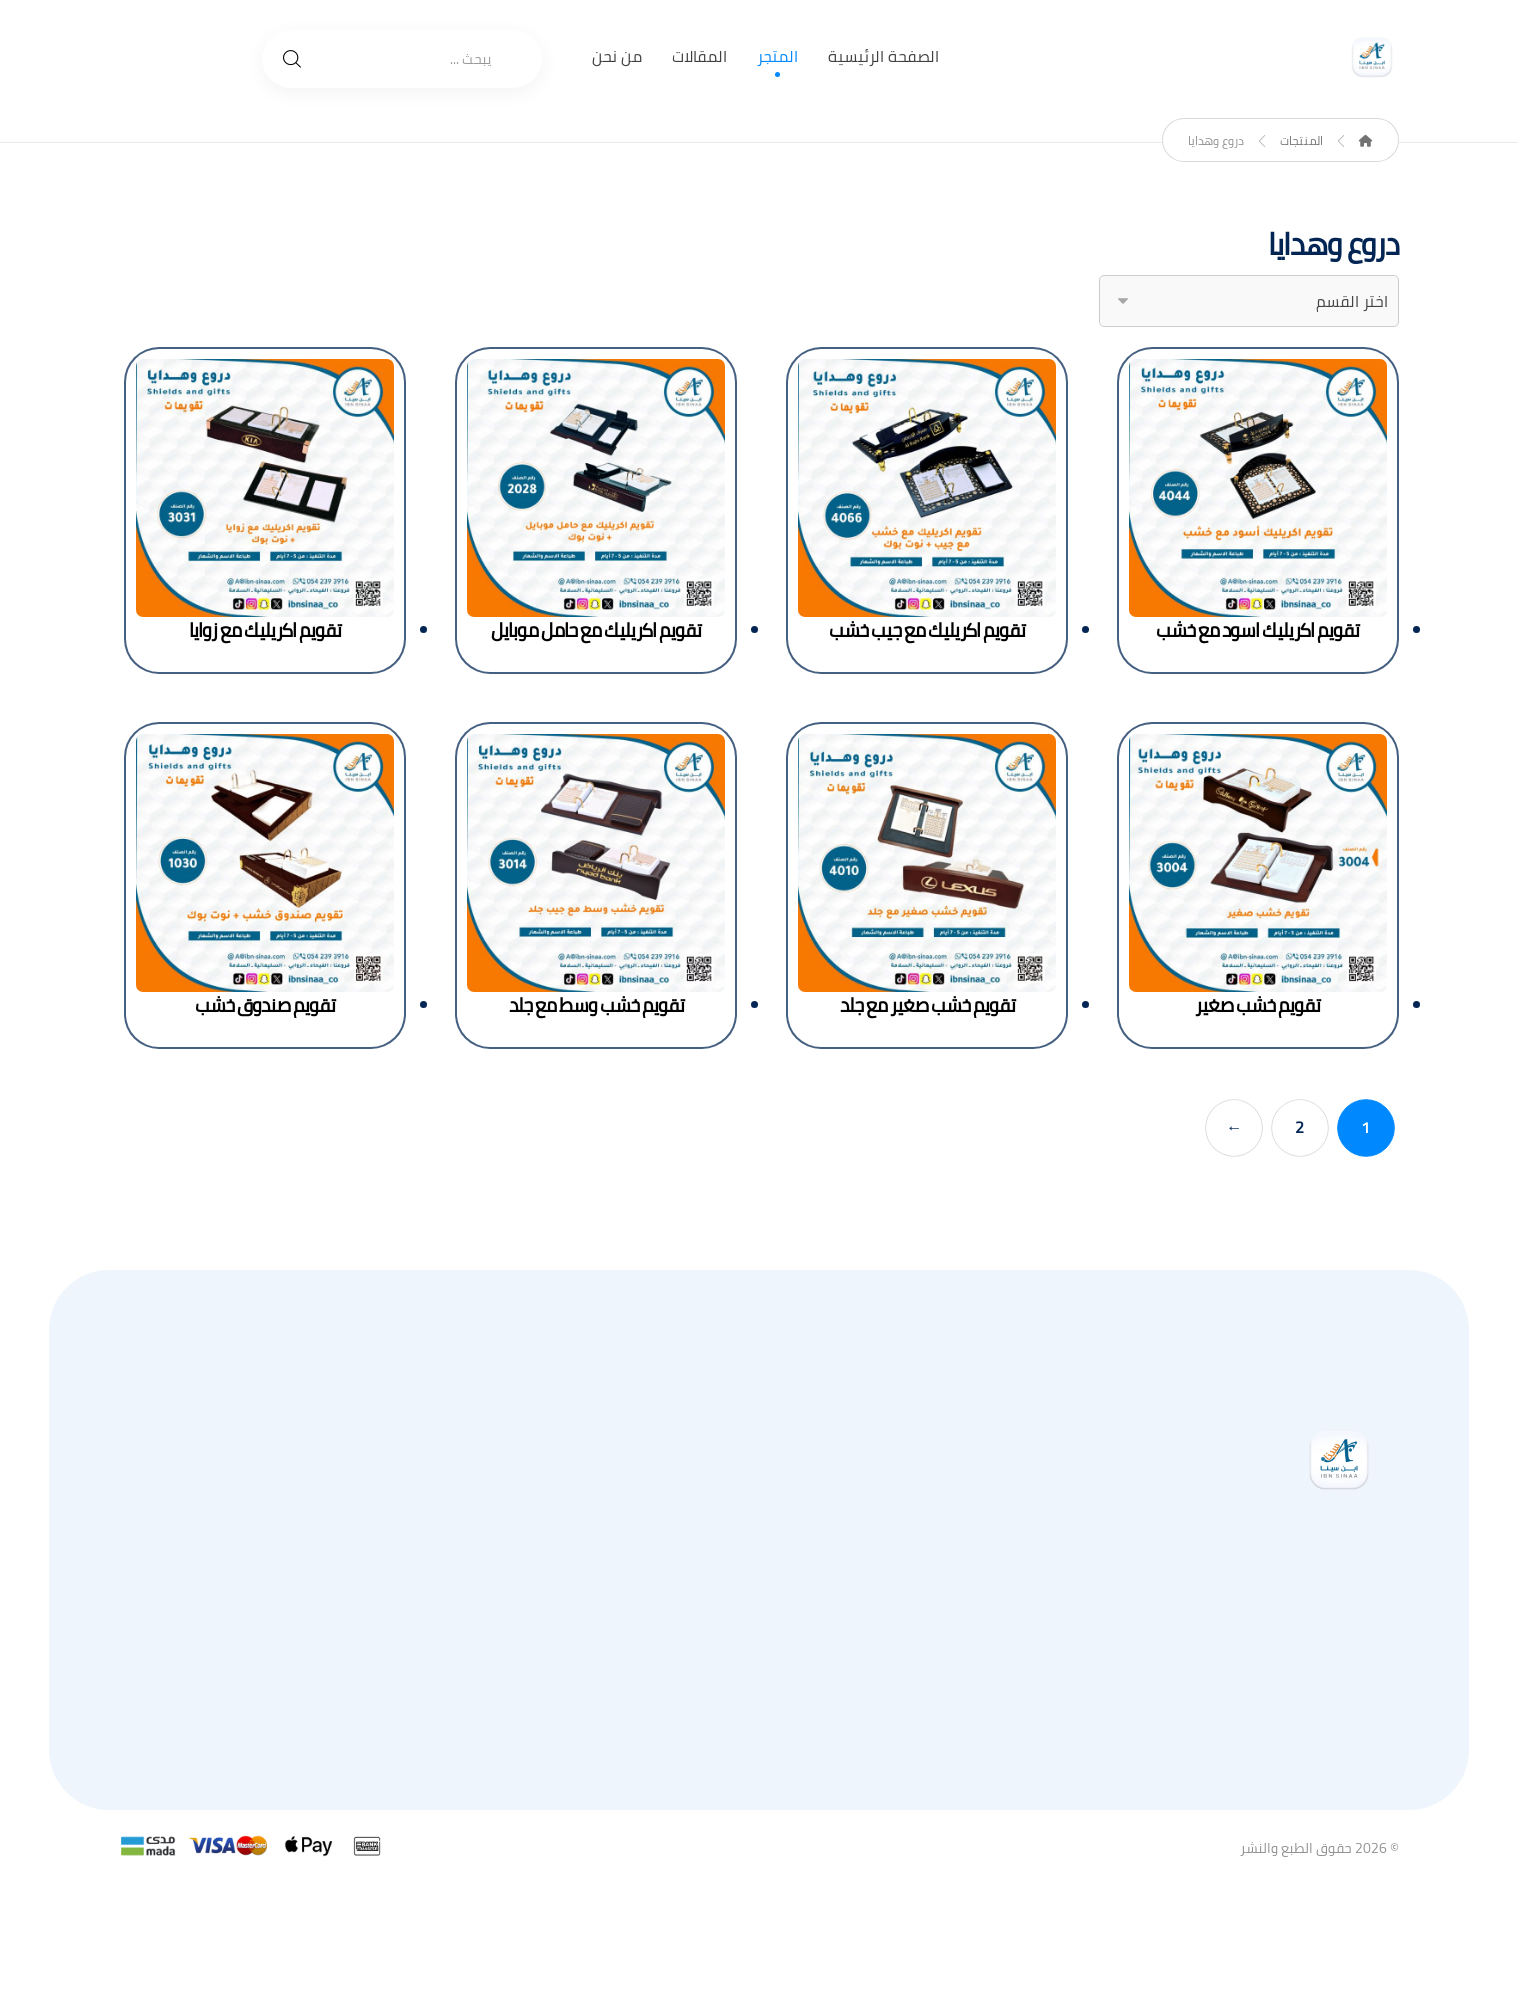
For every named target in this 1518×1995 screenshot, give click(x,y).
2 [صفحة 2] (1300, 1128)
